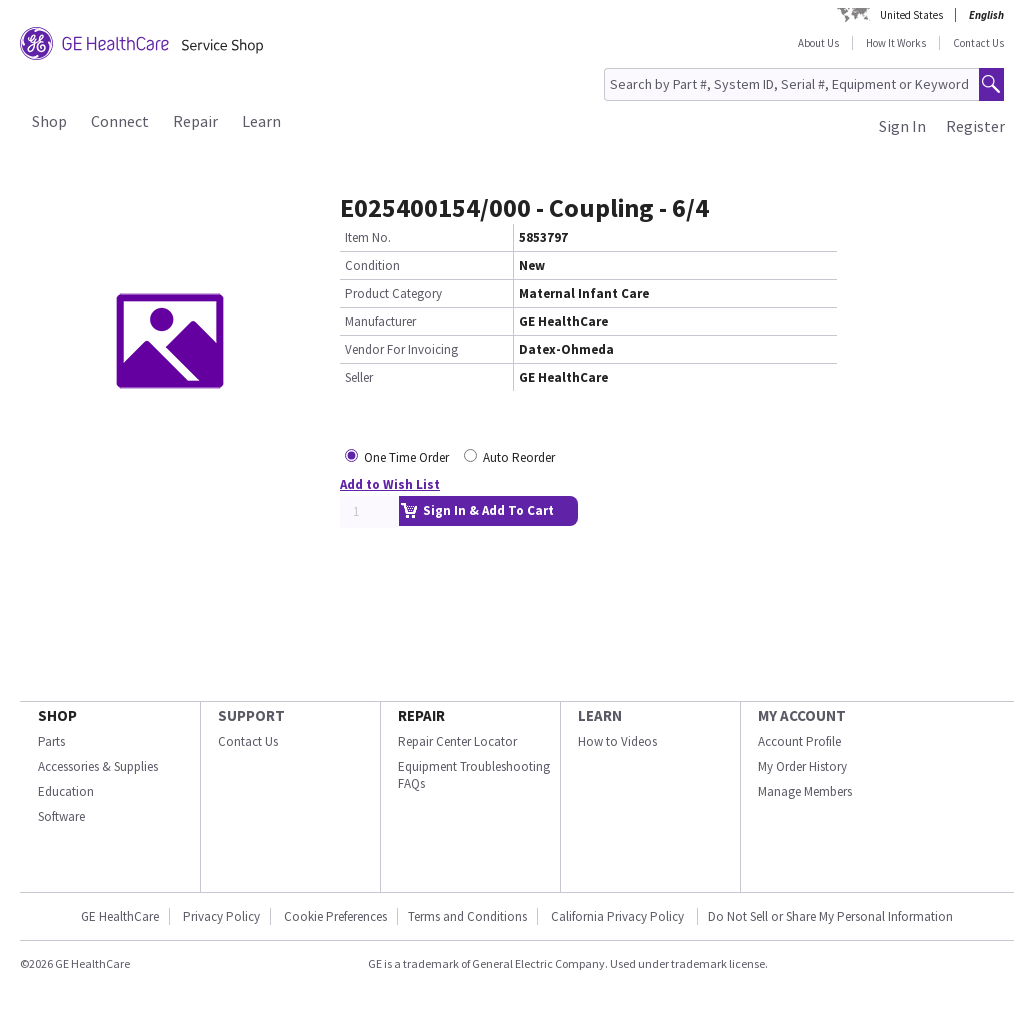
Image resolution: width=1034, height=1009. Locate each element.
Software (61, 816)
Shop (49, 121)
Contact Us (978, 43)
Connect (120, 121)
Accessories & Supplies (98, 766)
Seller (359, 377)
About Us (818, 43)
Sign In (902, 126)
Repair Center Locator (457, 741)
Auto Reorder (519, 457)
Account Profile (799, 741)
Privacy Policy (221, 916)
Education (66, 791)
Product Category (393, 293)
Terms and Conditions (467, 916)
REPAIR (421, 715)
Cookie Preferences (335, 916)
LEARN (600, 715)
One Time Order (406, 457)
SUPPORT (251, 715)
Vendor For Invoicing (401, 349)
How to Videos (617, 741)
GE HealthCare (120, 916)
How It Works (896, 43)
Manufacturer (380, 321)
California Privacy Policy (619, 916)
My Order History (802, 766)
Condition (372, 265)
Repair (195, 121)
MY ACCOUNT (802, 715)
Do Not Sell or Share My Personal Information (830, 916)
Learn (261, 121)
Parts (51, 741)
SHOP (57, 715)
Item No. (368, 237)
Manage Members (805, 791)
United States (911, 15)
